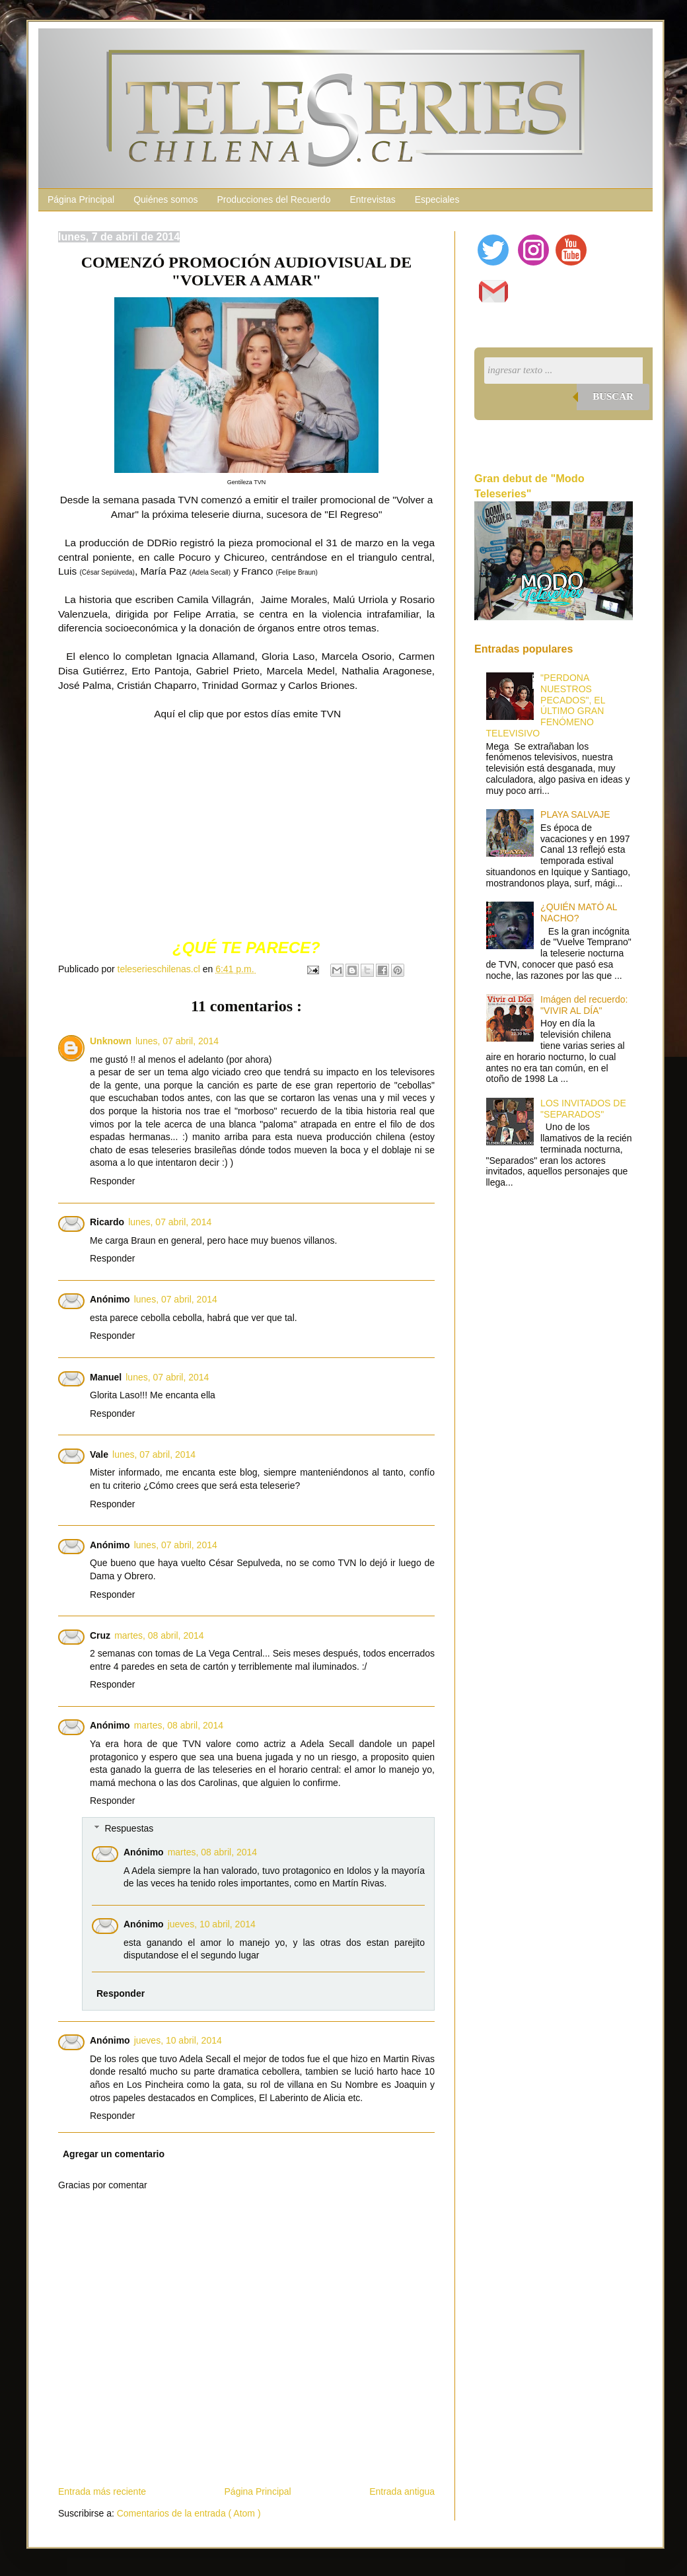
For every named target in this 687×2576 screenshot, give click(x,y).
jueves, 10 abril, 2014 (212, 1924)
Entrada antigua (402, 2491)
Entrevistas (372, 199)
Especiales (437, 199)
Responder (112, 1181)
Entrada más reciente (102, 2491)
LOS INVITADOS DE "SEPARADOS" (583, 1109)
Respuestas (128, 1828)
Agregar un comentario (113, 2154)
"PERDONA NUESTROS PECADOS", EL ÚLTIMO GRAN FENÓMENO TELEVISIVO (545, 705)
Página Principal (81, 199)
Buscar (613, 396)
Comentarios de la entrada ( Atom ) (189, 2513)
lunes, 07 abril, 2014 (177, 1041)
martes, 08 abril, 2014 (158, 1635)
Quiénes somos (165, 199)
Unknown (110, 1041)
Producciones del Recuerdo (273, 199)
